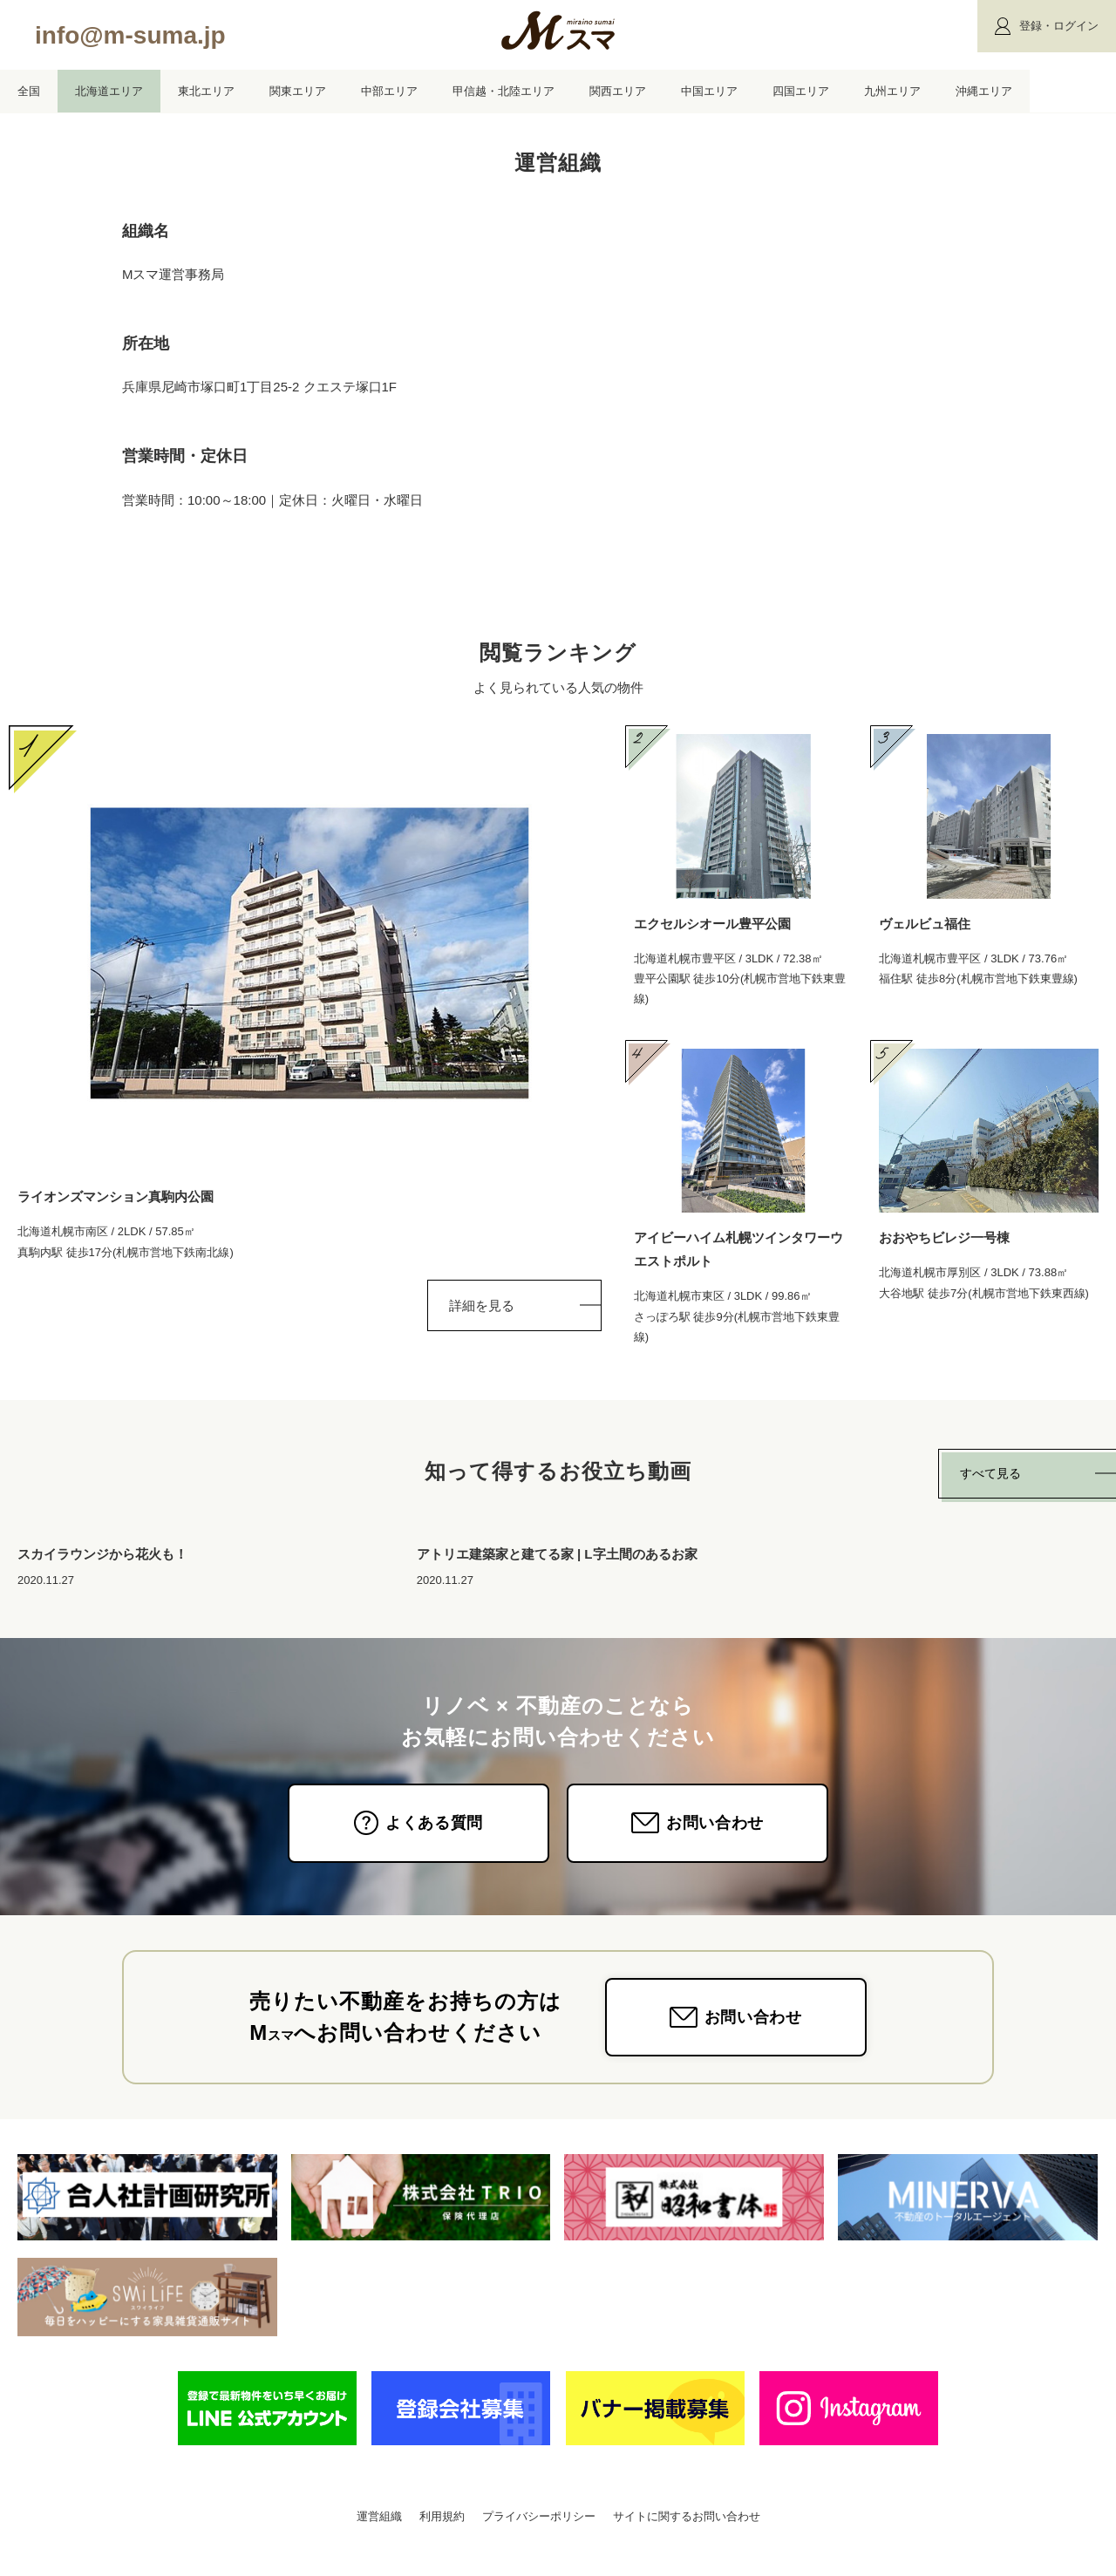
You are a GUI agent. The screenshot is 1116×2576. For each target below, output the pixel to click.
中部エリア (389, 91)
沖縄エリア (984, 91)
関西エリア (617, 91)
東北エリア (206, 91)
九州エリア (892, 91)
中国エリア (709, 91)
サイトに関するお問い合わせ (686, 2539)
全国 (28, 91)
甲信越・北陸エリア (504, 91)
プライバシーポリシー (538, 2539)
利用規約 (442, 2539)
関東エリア (297, 91)
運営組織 (379, 2539)
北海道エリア (109, 91)
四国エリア (800, 91)
